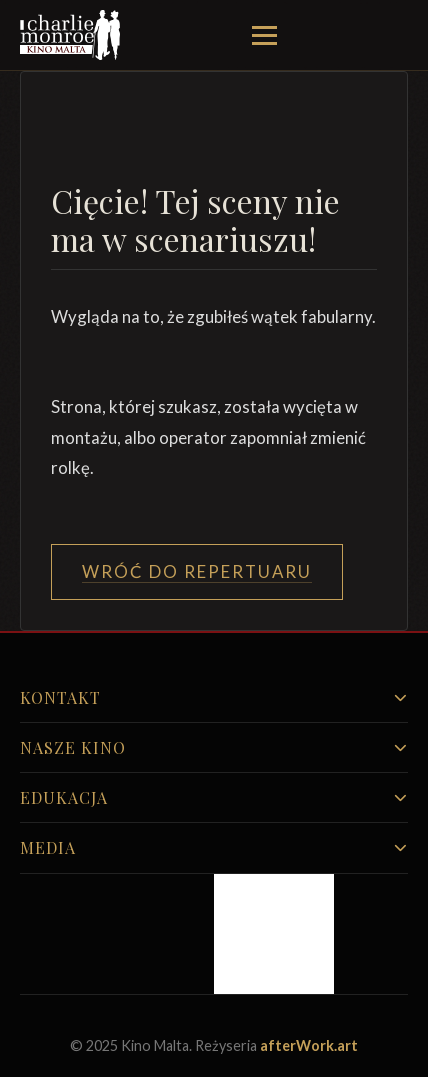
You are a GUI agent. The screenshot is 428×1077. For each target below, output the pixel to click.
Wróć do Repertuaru (197, 571)
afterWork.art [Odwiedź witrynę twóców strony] (309, 1045)
